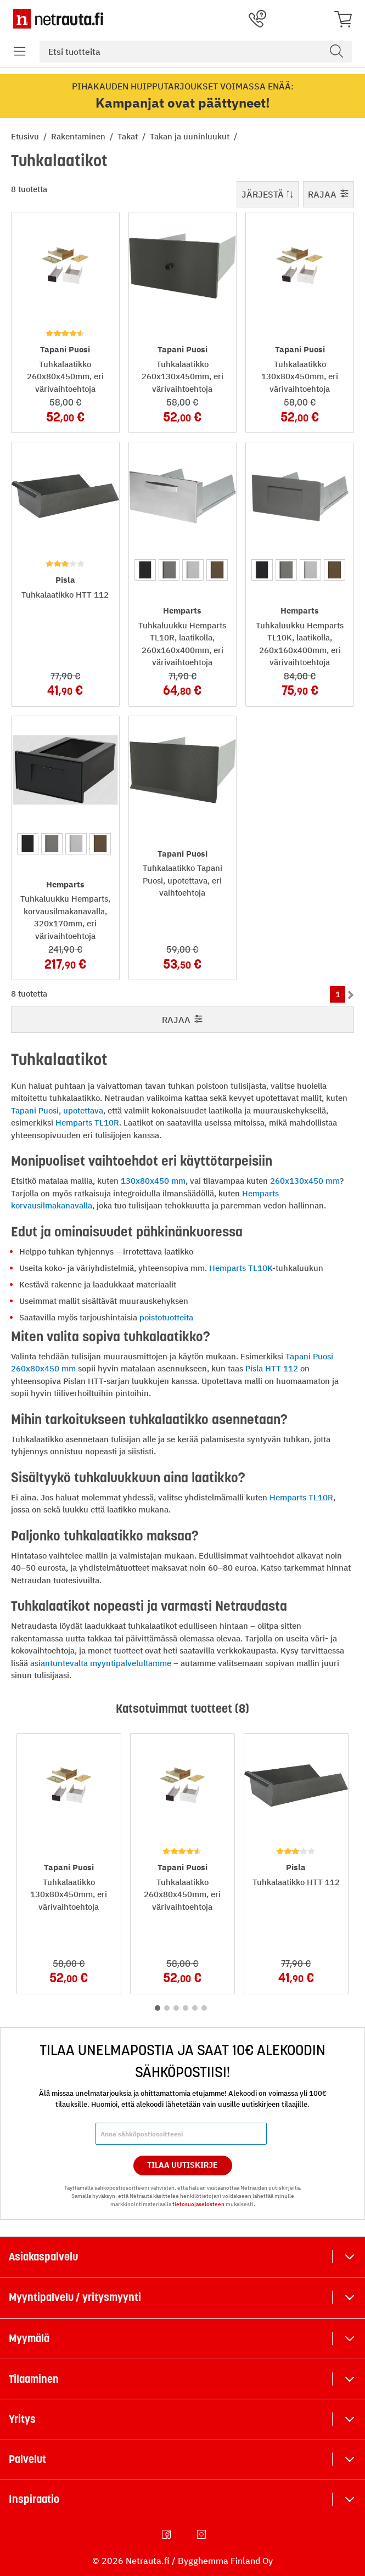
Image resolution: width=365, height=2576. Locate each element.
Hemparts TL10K (240, 1268)
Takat (128, 136)
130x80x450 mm (153, 1180)
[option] (145, 570)
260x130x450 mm (305, 1180)
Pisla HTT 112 (271, 1368)
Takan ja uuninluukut (191, 136)
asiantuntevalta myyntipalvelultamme (100, 1663)
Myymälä (29, 2338)
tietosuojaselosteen (198, 2204)
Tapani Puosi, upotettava (57, 1110)
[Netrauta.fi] (58, 19)
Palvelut (27, 2459)
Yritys (22, 2419)
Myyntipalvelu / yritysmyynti (75, 2297)
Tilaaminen (34, 2379)
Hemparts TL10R (87, 1122)
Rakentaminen (79, 136)
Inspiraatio (34, 2499)
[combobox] (196, 52)
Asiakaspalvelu (43, 2256)
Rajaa (328, 194)
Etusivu (26, 136)
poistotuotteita (166, 1317)
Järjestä (268, 194)
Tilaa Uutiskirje (182, 2165)
